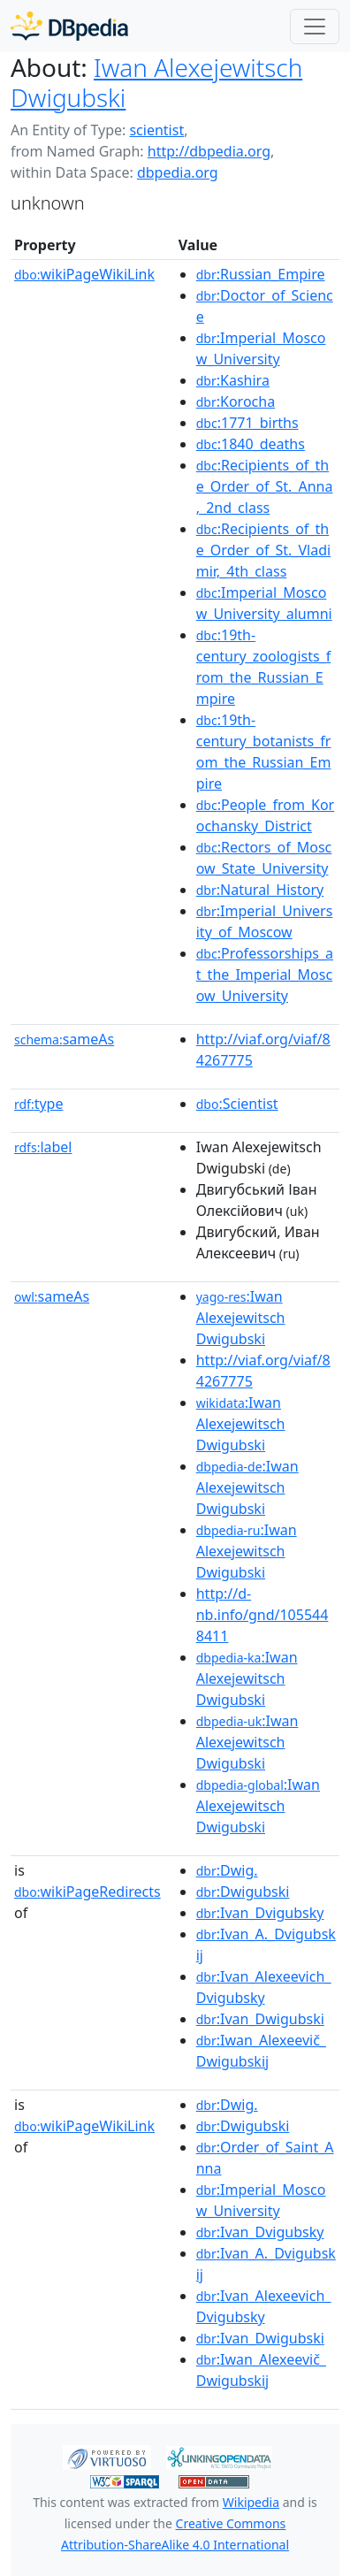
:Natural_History (259, 889)
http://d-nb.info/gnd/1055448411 (262, 1615)
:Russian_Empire (260, 274)
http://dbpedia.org (209, 151)
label (43, 1147)
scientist (156, 130)
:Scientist (237, 1103)
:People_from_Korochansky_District (265, 815)
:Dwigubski (243, 1891)
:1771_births (247, 422)
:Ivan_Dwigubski (260, 2019)
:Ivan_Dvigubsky (260, 1912)
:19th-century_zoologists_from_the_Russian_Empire (263, 666)
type (39, 1103)
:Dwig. (227, 1870)
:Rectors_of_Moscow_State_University (264, 857)
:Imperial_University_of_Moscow (264, 921)
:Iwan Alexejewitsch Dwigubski (240, 1318)
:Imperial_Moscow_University (261, 348)
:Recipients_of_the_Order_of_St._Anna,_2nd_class (264, 486)
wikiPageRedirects (87, 1891)
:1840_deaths (250, 444)
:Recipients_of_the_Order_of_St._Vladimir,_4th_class (263, 550)
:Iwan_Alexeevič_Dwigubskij (261, 2050)
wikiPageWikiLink (84, 274)
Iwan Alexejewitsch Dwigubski (156, 82)
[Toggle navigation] (314, 26)
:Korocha (235, 401)
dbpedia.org (177, 172)
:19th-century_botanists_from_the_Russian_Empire (263, 751)
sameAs (64, 1039)
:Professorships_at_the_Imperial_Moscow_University (264, 974)
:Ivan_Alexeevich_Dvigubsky (263, 1987)
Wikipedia (251, 2502)
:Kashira (233, 380)
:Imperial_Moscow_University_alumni (264, 603)
